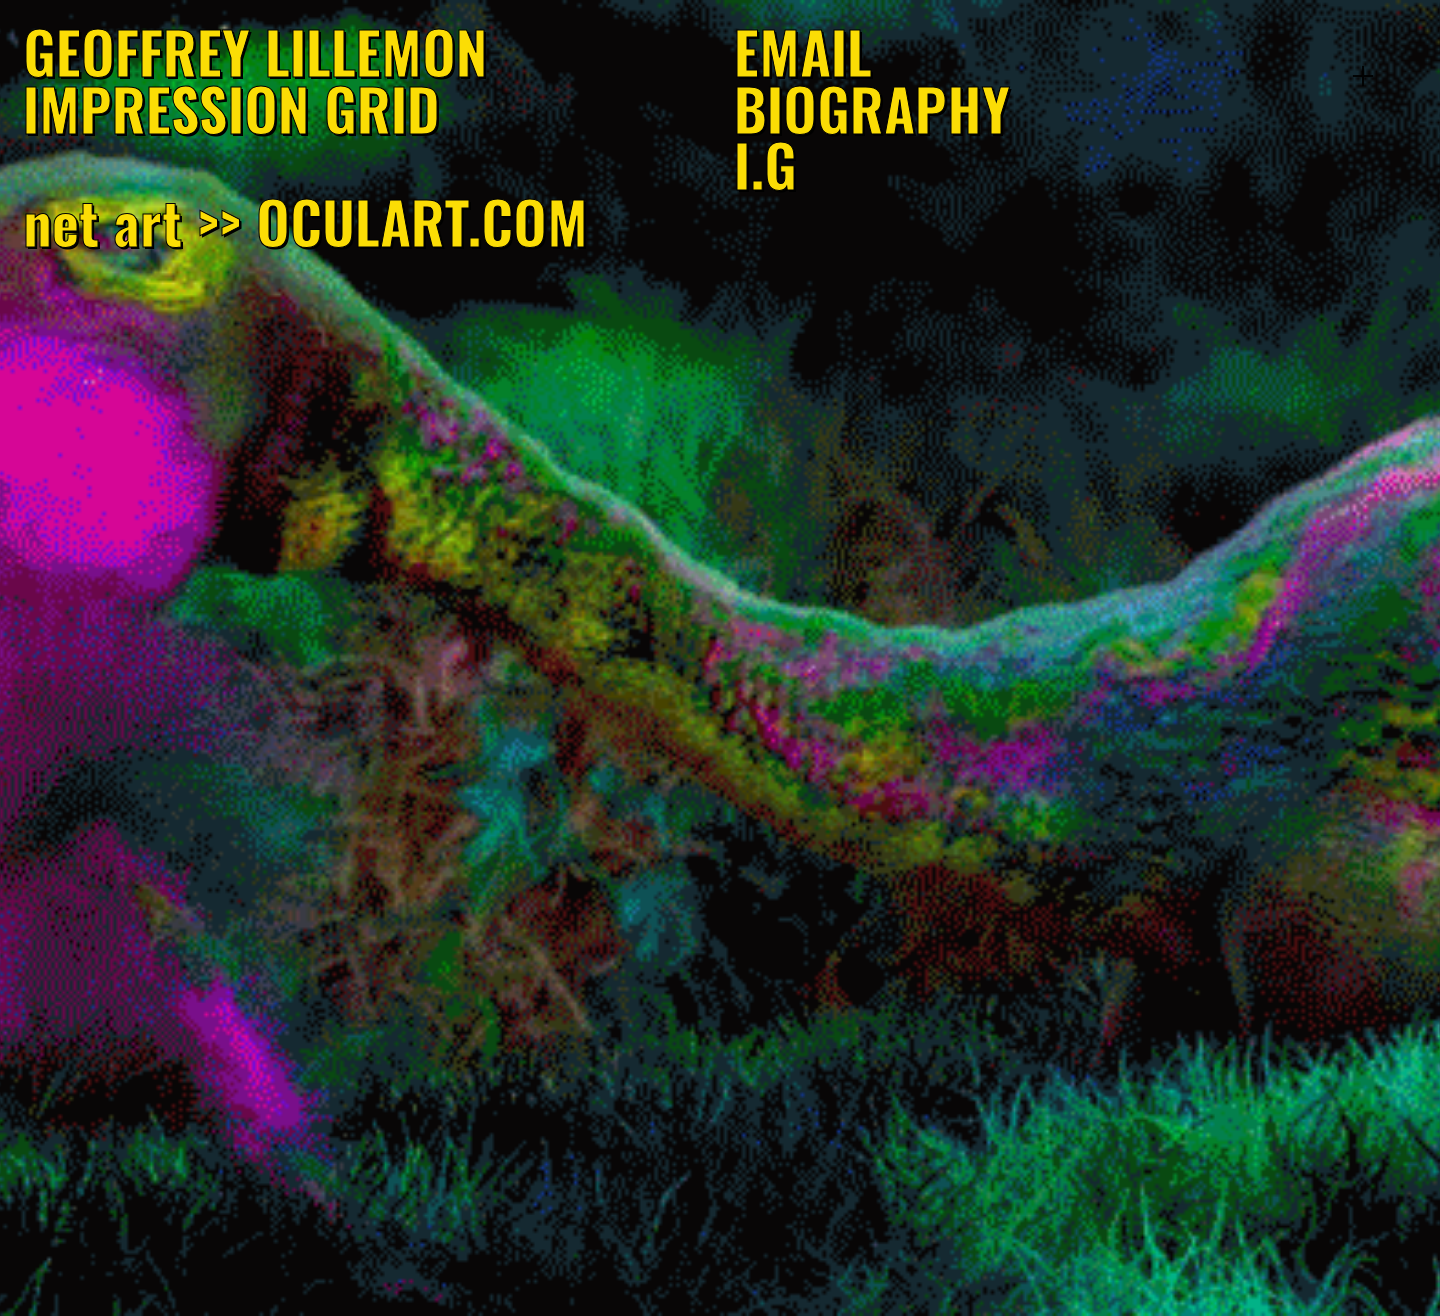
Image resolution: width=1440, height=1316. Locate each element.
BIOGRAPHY (872, 108)
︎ (1363, 76)
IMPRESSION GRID (231, 108)
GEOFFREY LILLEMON (255, 51)
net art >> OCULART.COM (305, 221)
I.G (765, 164)
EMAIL (803, 51)
